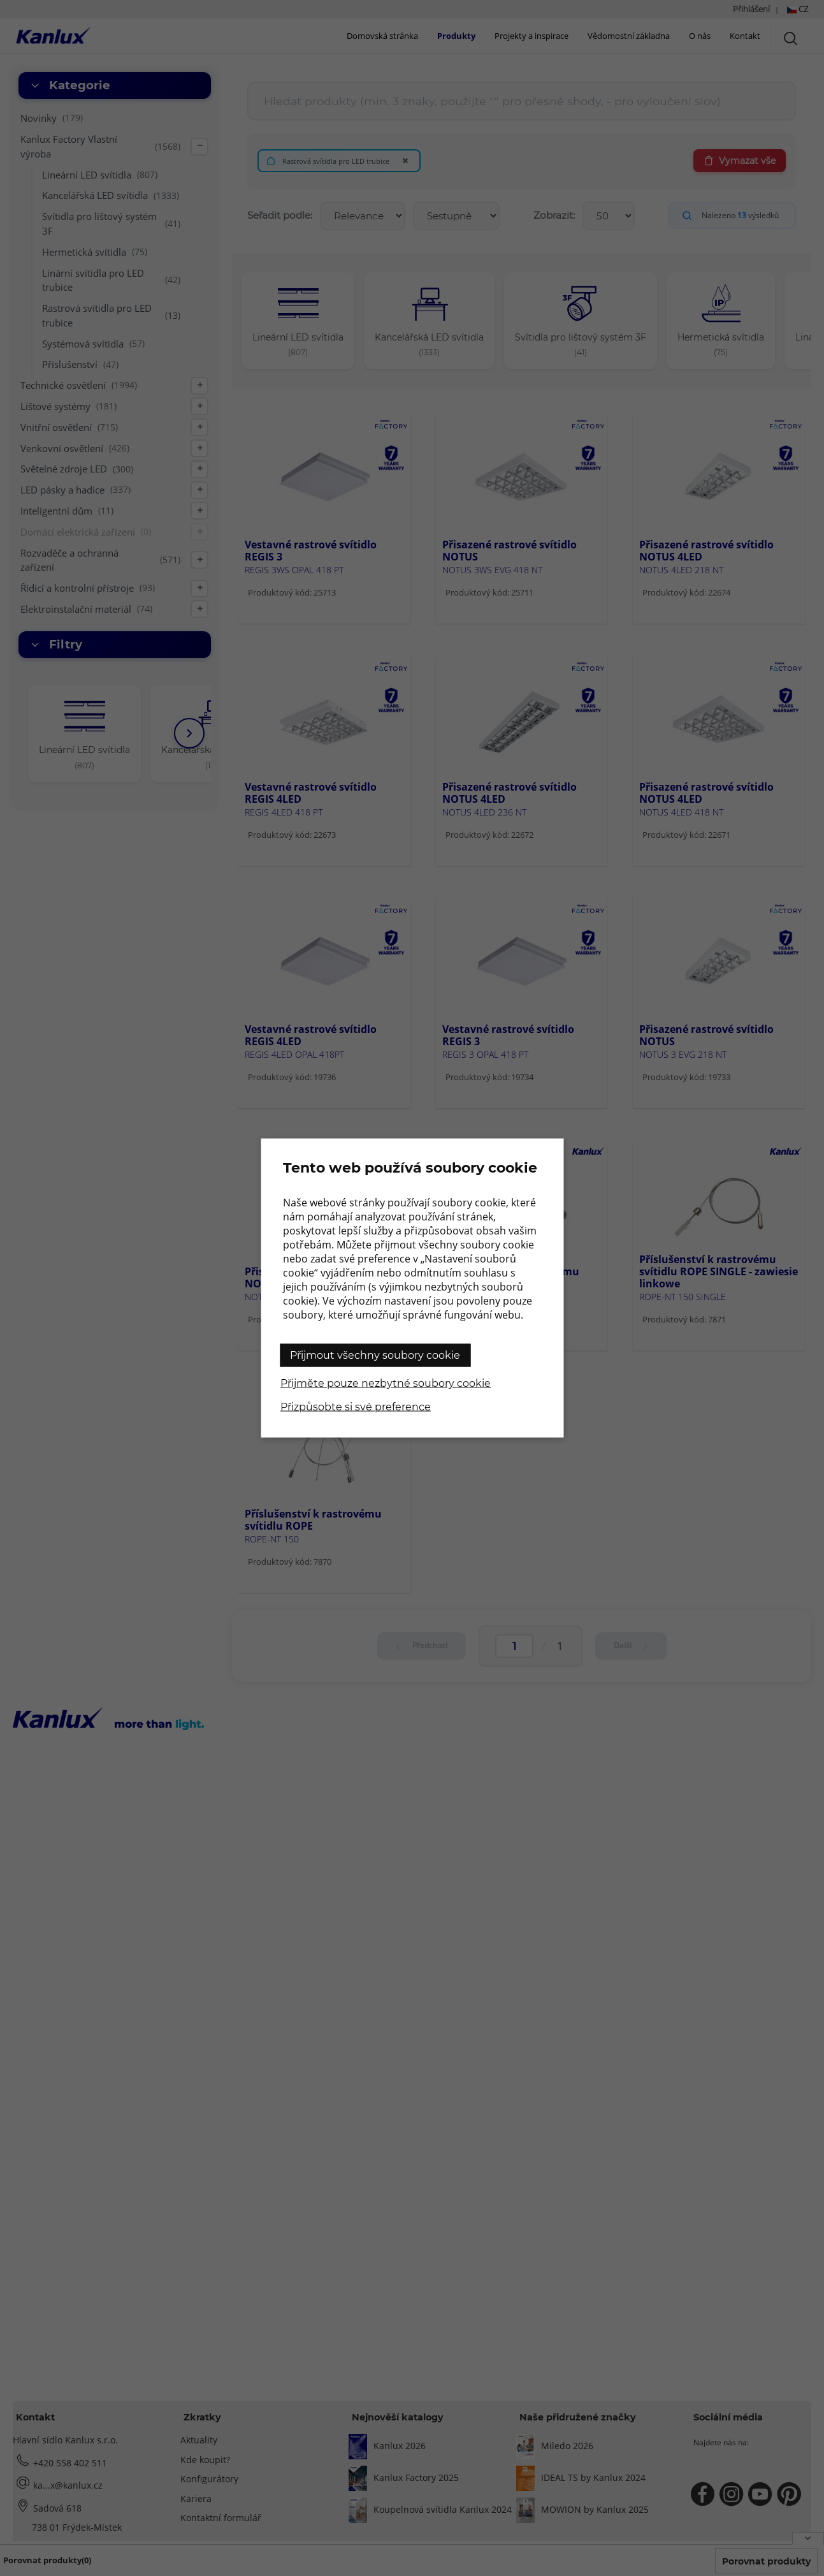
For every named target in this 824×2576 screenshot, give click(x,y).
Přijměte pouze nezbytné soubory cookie (385, 1383)
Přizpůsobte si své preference (355, 1407)
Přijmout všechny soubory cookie (375, 1355)
